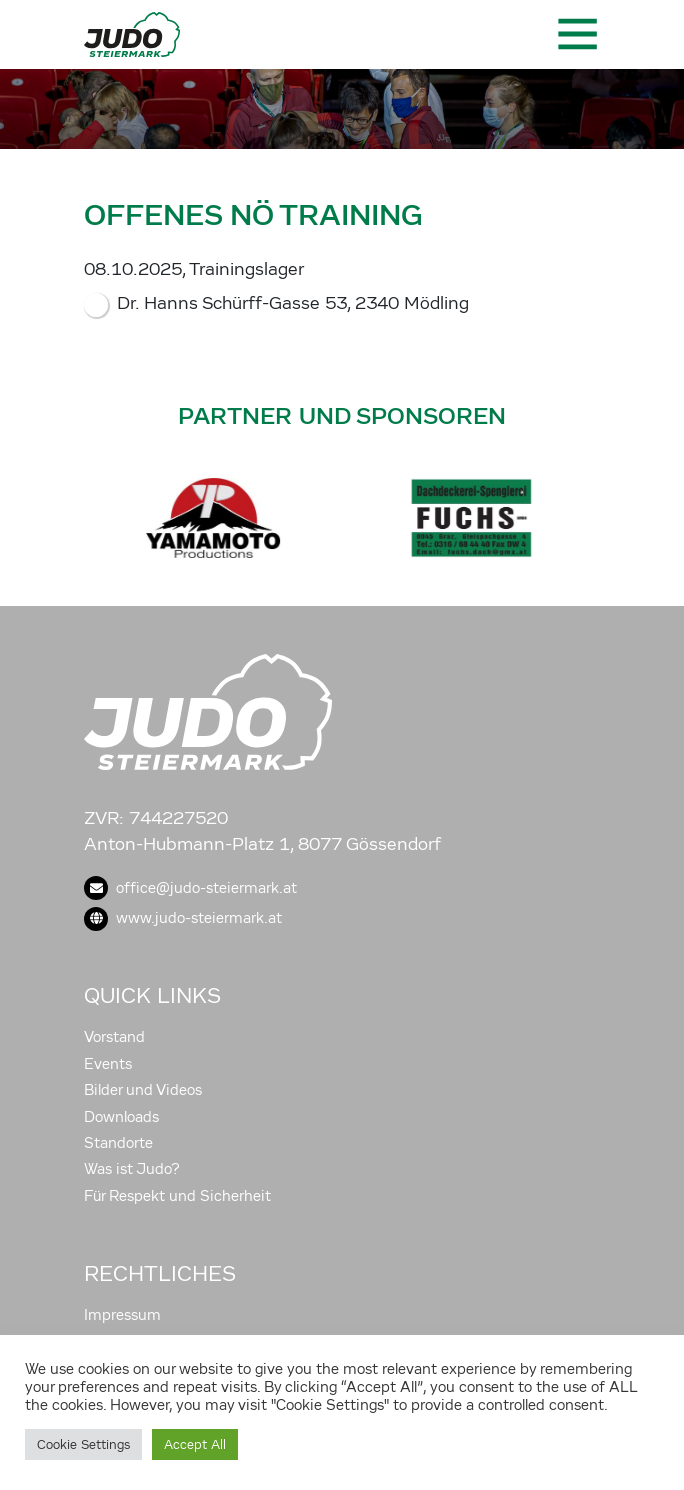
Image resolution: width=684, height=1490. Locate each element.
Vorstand (114, 1037)
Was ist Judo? (132, 1169)
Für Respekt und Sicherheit (177, 1196)
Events (108, 1064)
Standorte (118, 1143)
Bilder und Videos (143, 1090)
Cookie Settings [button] (83, 1444)
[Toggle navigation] (576, 34)
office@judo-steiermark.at (190, 888)
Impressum (122, 1315)
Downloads (121, 1117)
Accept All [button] (195, 1444)
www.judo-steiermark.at (183, 918)
